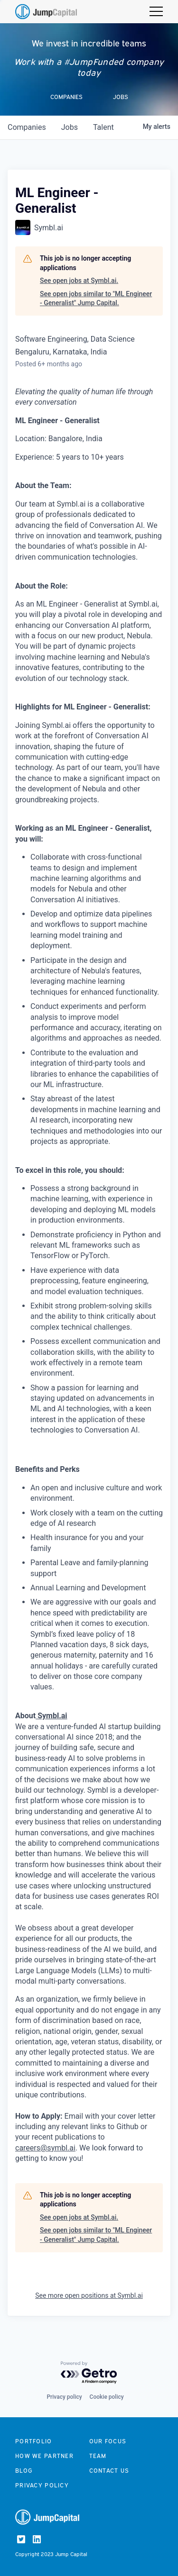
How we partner (44, 2455)
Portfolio (33, 2441)
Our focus (108, 2441)
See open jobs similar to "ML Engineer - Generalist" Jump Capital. (96, 298)
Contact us (109, 2470)
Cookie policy (107, 2397)
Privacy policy (64, 2397)
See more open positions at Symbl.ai (89, 2295)
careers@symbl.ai (45, 2147)
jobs (69, 127)
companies (27, 127)
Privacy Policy (42, 2485)
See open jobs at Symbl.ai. (79, 280)
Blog (23, 2470)
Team (98, 2455)
